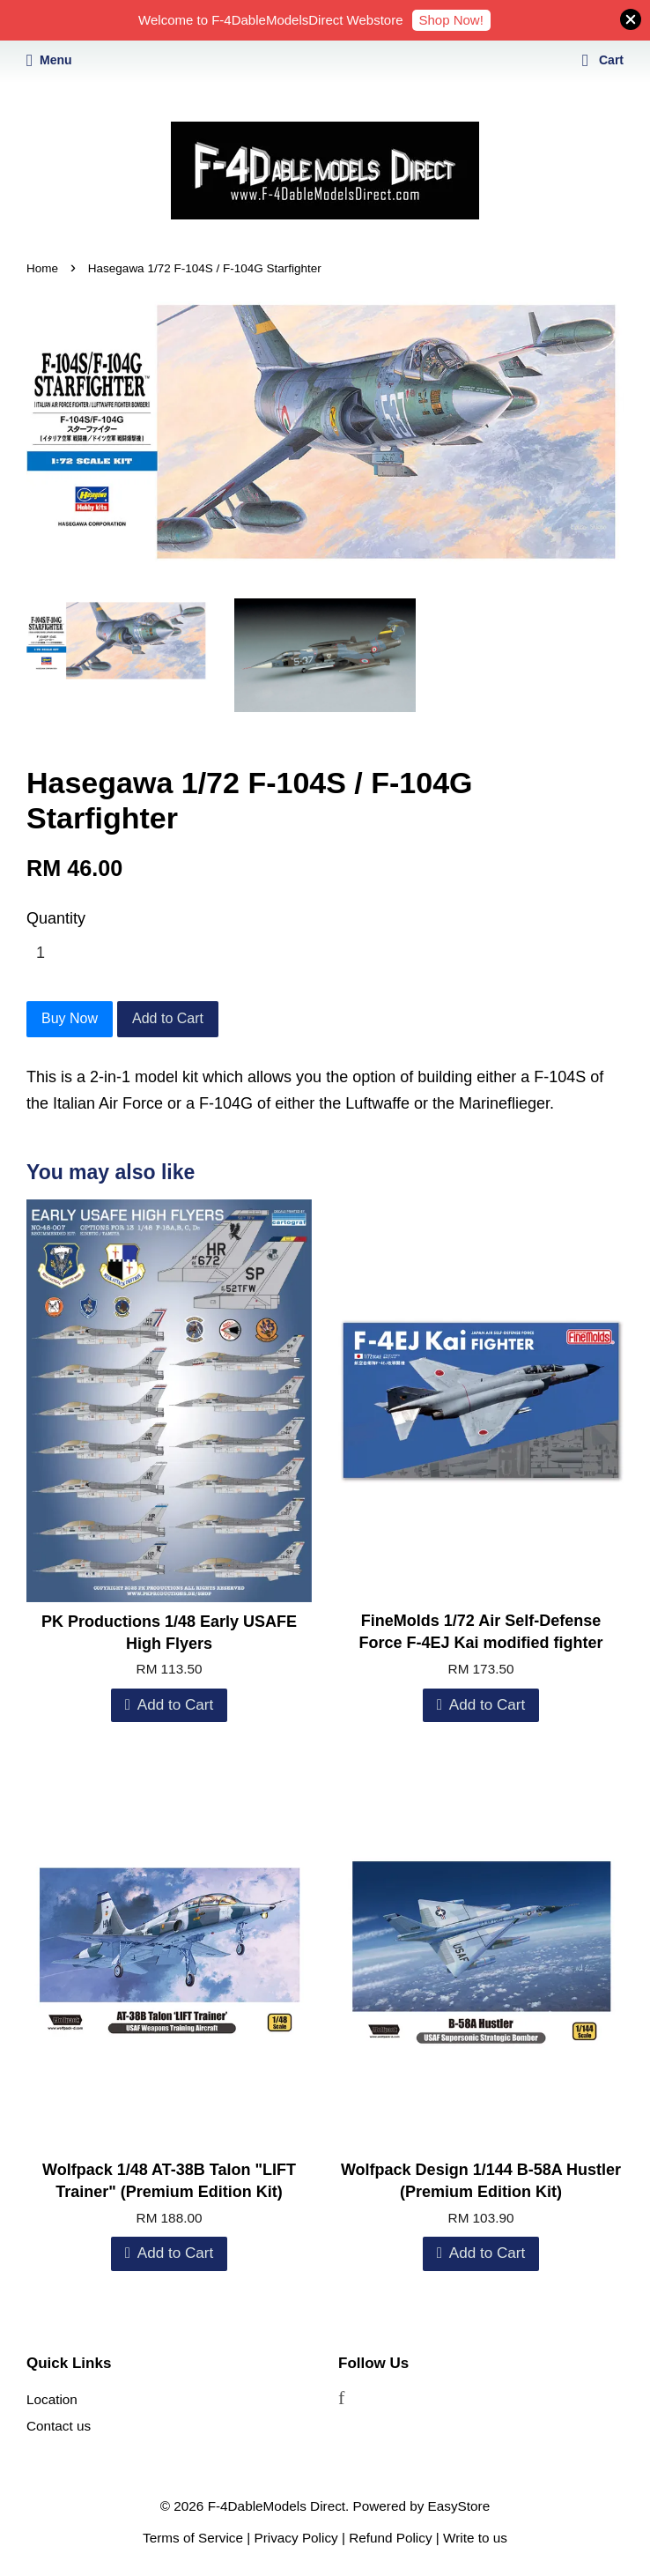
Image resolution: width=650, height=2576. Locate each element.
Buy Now (69, 1018)
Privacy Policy (296, 2537)
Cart (603, 60)
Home (42, 268)
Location (52, 2399)
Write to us (475, 2537)
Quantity (55, 918)
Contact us (58, 2425)
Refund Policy (390, 2537)
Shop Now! (451, 19)
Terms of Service (193, 2537)
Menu (49, 60)
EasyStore (459, 2505)
